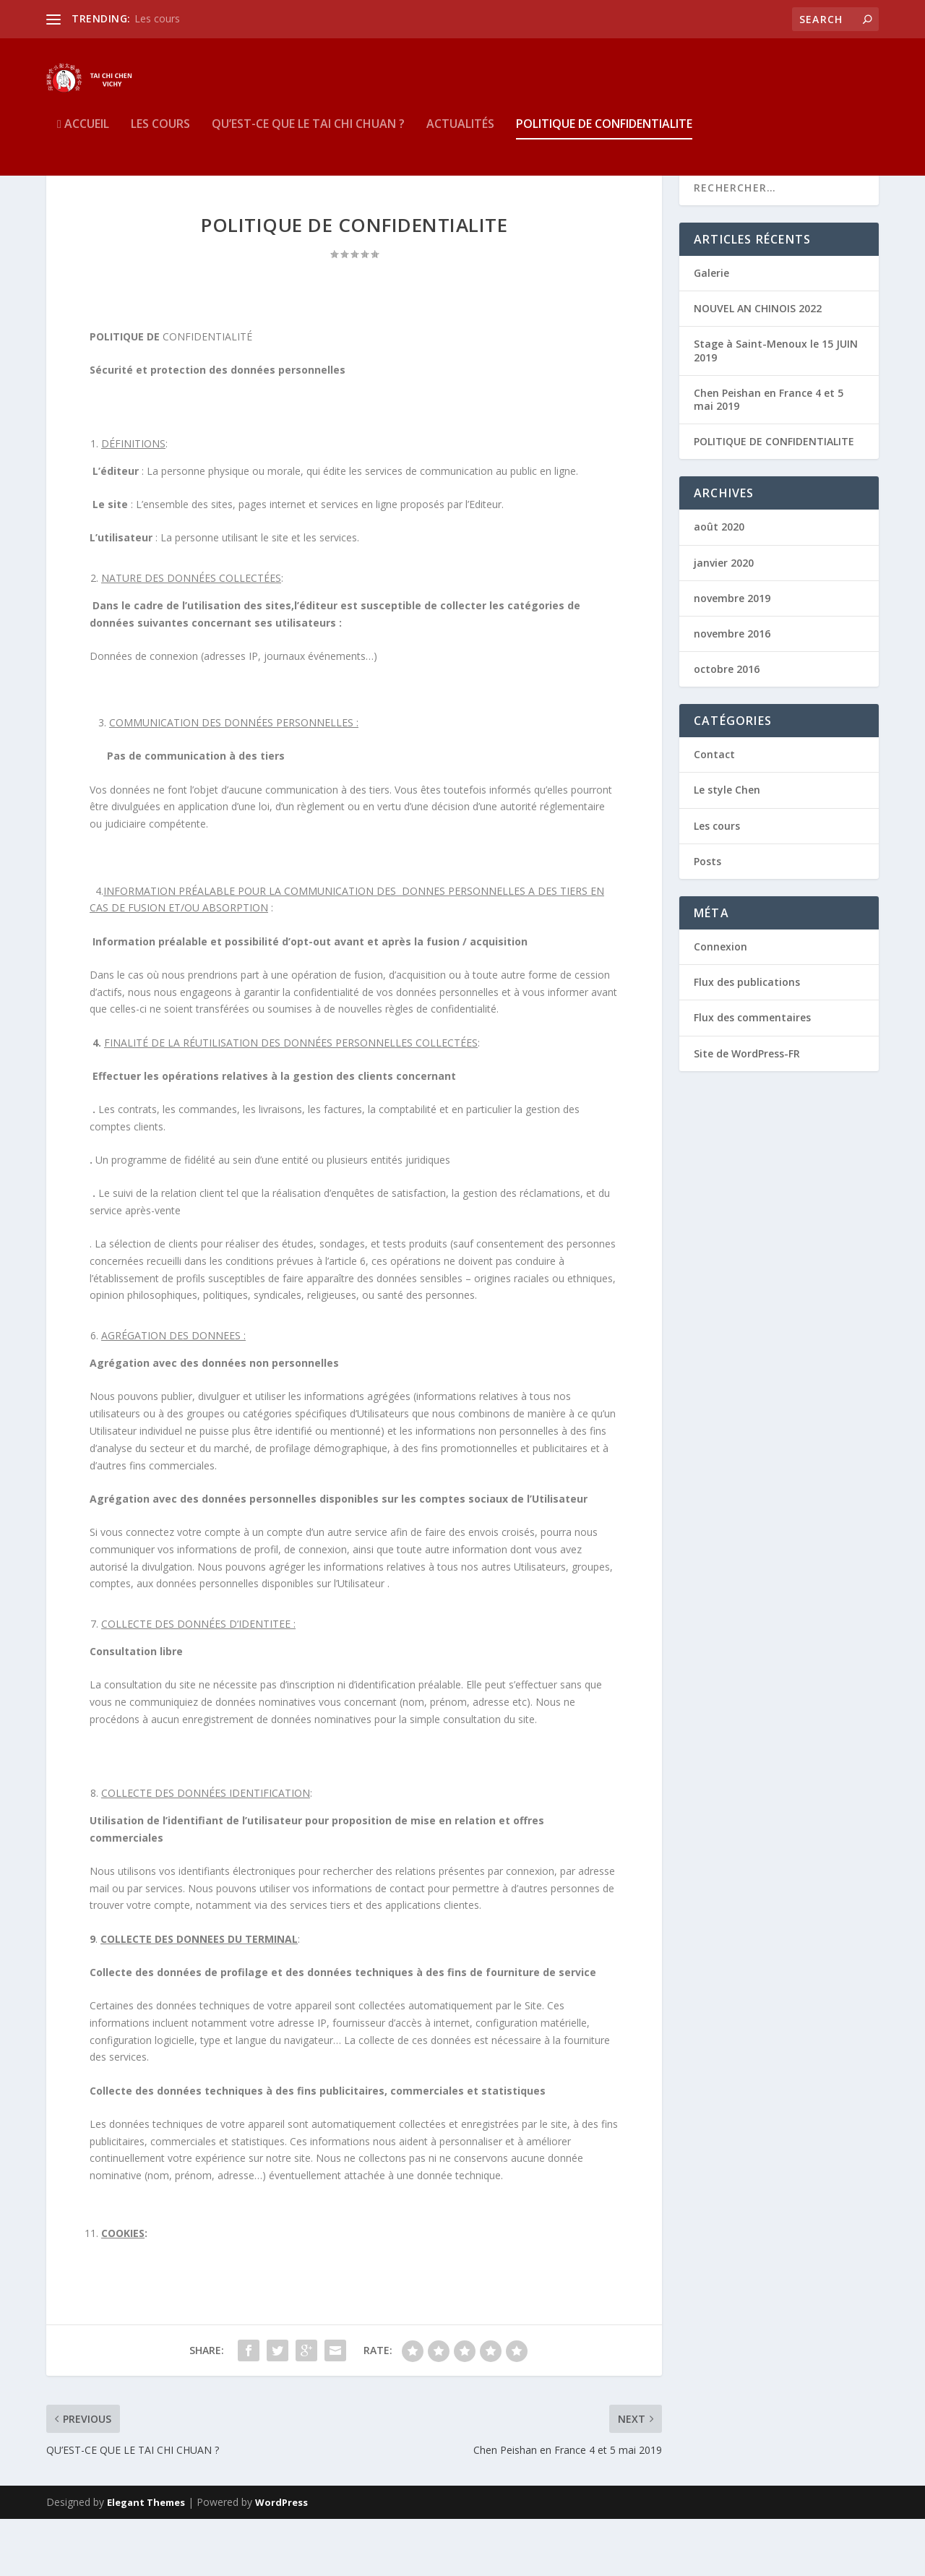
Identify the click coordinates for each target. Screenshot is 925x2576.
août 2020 (719, 584)
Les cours (157, 18)
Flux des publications (747, 1039)
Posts (707, 917)
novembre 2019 (732, 654)
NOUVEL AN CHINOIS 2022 (758, 365)
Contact (714, 811)
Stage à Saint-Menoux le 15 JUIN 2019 (776, 407)
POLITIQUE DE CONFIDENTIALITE (604, 147)
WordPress (281, 2559)
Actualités (460, 147)
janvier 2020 (724, 619)
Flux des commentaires (752, 1074)
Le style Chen (727, 847)
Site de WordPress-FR (747, 1110)
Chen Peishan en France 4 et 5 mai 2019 (768, 455)
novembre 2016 (732, 690)
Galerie (711, 329)
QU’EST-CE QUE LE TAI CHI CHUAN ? (308, 147)
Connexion (720, 1003)
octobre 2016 (727, 726)
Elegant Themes (146, 2559)
